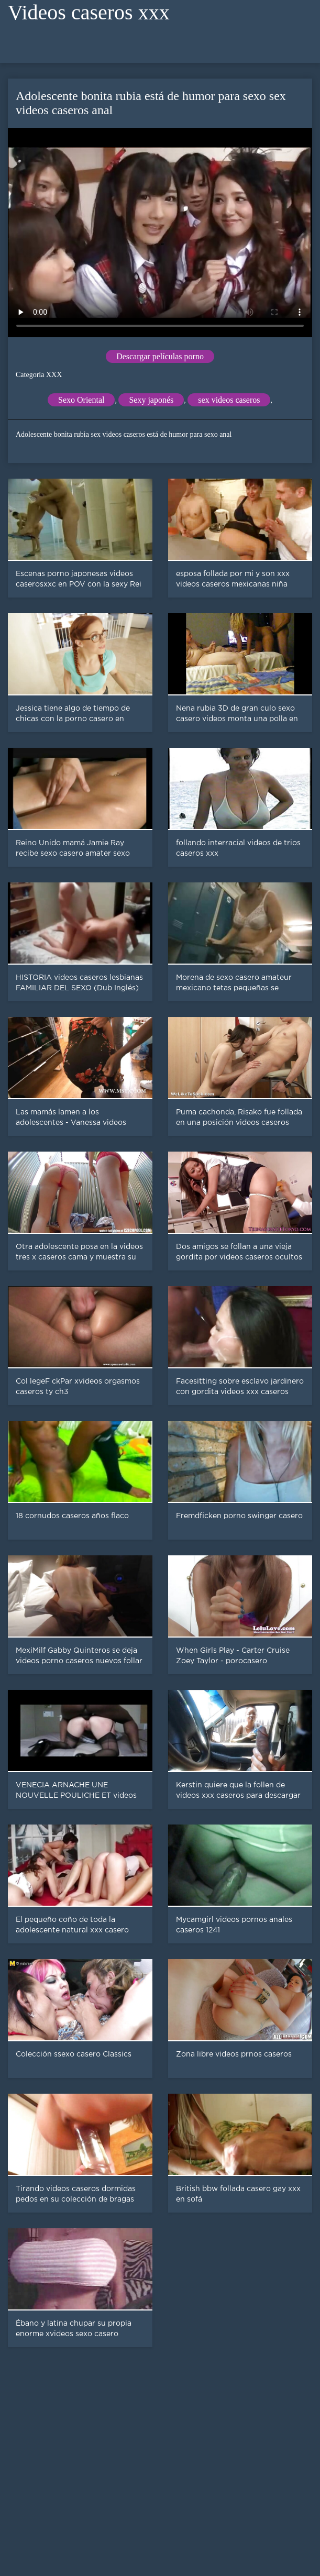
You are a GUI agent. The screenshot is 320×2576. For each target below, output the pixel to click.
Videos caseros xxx (89, 12)
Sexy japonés (151, 399)
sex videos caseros (229, 399)
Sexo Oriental (81, 399)
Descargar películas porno (160, 356)
